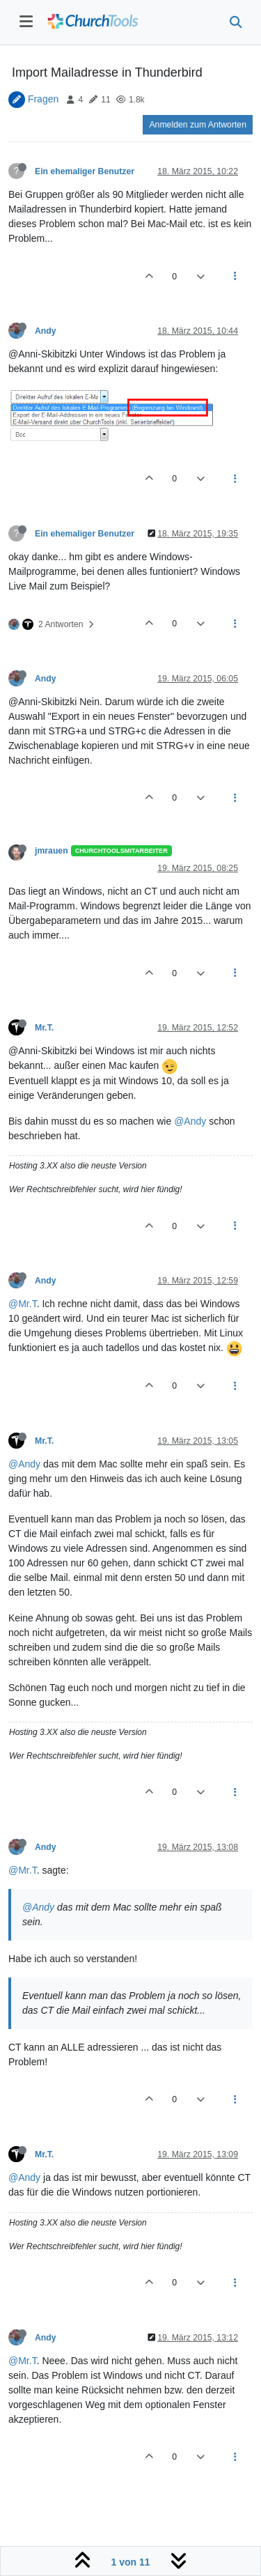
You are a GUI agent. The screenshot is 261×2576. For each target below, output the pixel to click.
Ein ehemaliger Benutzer (84, 171)
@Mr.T (22, 1303)
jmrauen (51, 851)
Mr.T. (44, 1028)
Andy (45, 331)
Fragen (43, 99)
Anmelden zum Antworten (197, 125)
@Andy (190, 1121)
